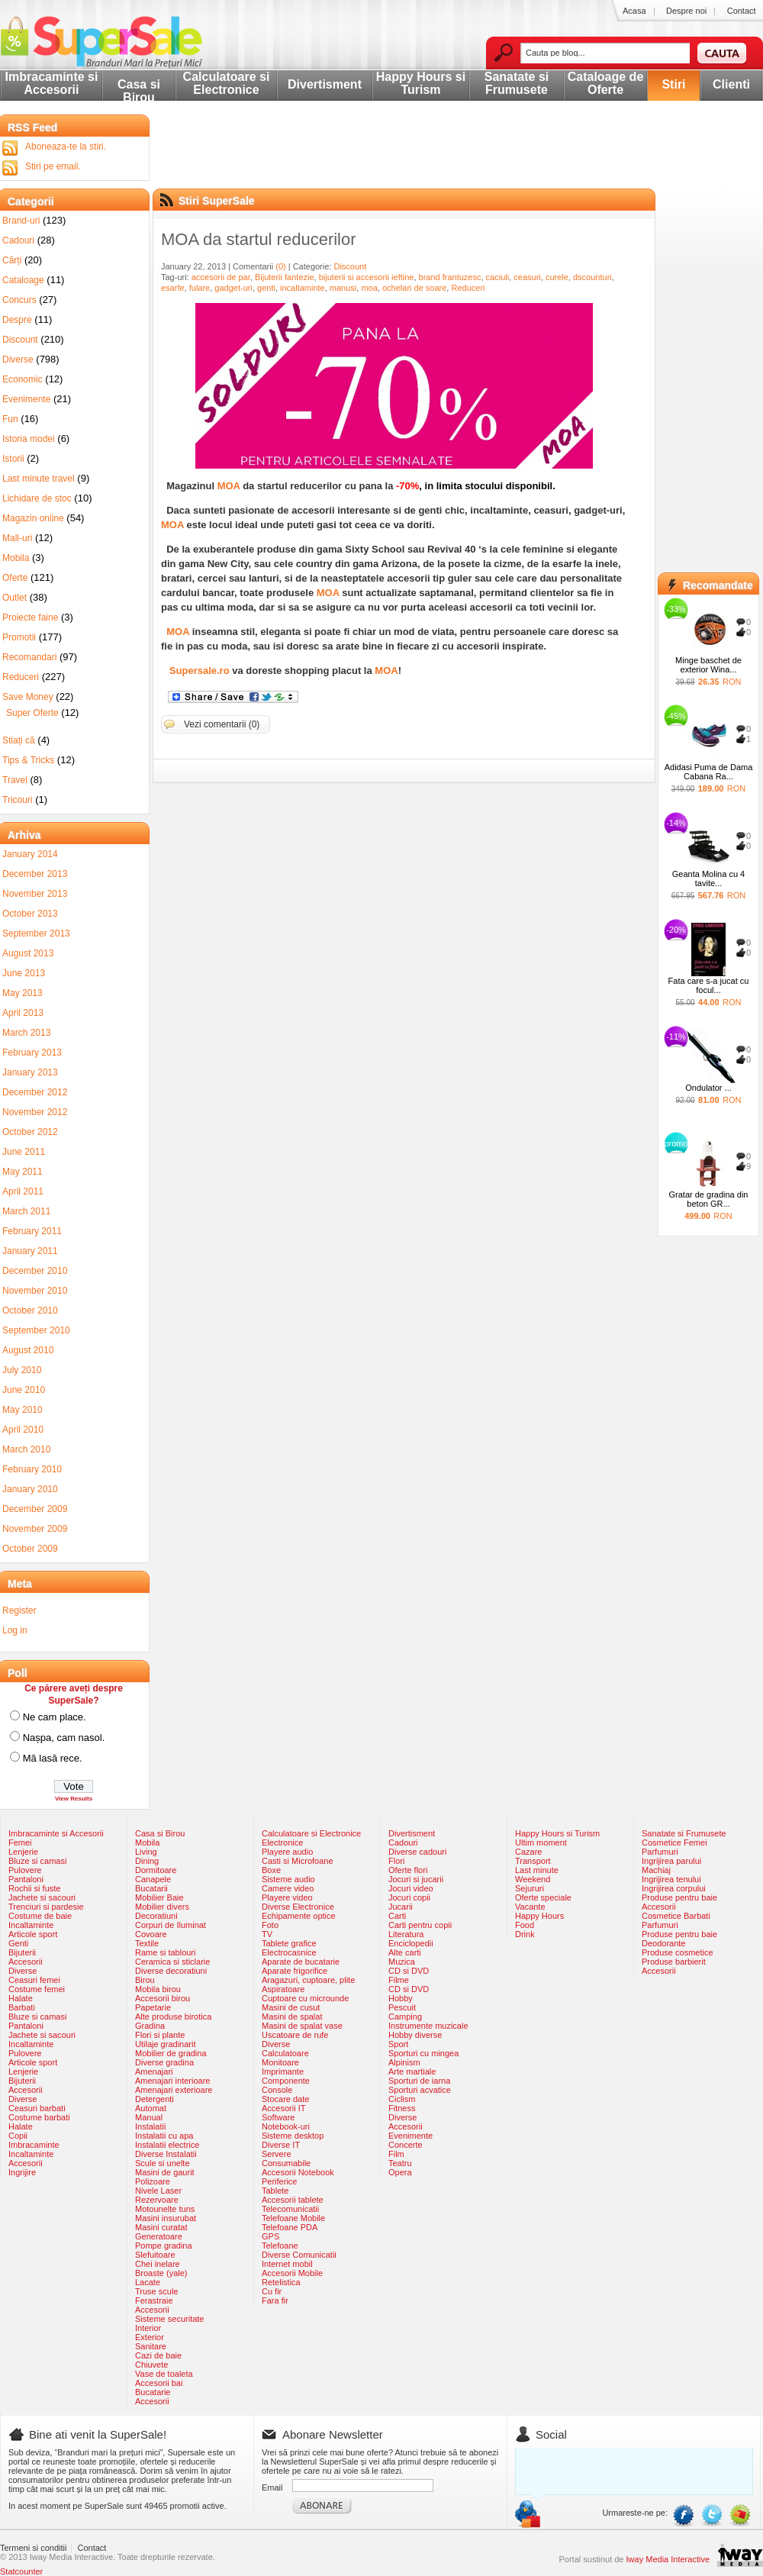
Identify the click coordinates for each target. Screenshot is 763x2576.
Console (277, 2089)
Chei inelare (157, 2263)
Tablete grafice (289, 1943)
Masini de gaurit (165, 2172)
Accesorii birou (162, 1998)
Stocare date (285, 2099)
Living (146, 1851)
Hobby (400, 1998)
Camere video (288, 1888)
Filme (398, 1979)
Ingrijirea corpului (674, 1888)
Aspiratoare (283, 1989)
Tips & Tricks (28, 760)
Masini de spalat (292, 2016)
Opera (400, 2172)
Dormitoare (155, 1870)
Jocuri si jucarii (415, 1879)
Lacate (147, 2282)
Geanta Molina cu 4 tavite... (708, 878)
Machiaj (656, 1870)
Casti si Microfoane (297, 1860)
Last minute (537, 1870)
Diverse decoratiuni (171, 1970)
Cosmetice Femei (674, 1842)
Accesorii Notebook (298, 2172)
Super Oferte (32, 713)
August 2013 (27, 953)
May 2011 (22, 1171)
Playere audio (287, 1851)
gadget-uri (233, 287)
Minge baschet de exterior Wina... (708, 665)
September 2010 (36, 1330)
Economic (22, 379)
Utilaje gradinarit (165, 2044)
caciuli (498, 277)
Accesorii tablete (293, 2199)
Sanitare (150, 2346)
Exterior (149, 2337)
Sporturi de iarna (419, 2080)
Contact (741, 10)
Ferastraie (154, 2300)
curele (557, 277)
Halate (20, 1998)
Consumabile (286, 2163)
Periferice (279, 2181)
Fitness (401, 2108)
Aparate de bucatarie (301, 1961)
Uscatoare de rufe (295, 2034)
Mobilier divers (162, 1906)
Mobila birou (158, 1989)
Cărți (11, 260)
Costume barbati (39, 2117)
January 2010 (30, 1489)
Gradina (150, 2025)
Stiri (673, 84)
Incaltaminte (30, 1925)
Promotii (19, 637)
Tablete (275, 2190)
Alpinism (404, 2062)
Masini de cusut (291, 2007)
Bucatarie (152, 2392)
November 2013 (34, 893)
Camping (405, 2016)
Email (272, 2487)
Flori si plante (160, 2034)
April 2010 (22, 1429)
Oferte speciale (543, 1897)
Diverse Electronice (298, 1906)
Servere (276, 2153)
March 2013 (26, 1032)
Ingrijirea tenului (671, 1879)
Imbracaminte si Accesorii (51, 83)
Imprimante (283, 2071)
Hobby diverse (415, 2034)
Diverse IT (281, 2144)
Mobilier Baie (159, 1897)
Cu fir (272, 2291)
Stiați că (18, 740)
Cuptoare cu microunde (305, 1998)
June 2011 (23, 1151)
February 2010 (32, 1469)
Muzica (401, 1961)
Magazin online (33, 518)
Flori (396, 1860)
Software (278, 2117)
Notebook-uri (286, 2126)
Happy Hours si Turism (420, 83)
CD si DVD (408, 1970)
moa (369, 287)
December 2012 (34, 1092)
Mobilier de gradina (171, 2053)
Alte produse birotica (173, 2016)
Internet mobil (287, 2263)
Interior (148, 2328)
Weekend (532, 1879)
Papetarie (153, 2007)
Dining (147, 1860)
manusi (343, 287)
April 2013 (22, 1013)
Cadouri (18, 240)
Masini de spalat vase (302, 2025)
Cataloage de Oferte (606, 83)
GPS (270, 2236)
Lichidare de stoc (37, 498)
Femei (20, 1842)
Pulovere (24, 1870)
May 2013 (22, 993)
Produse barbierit (674, 1961)
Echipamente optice (299, 1915)
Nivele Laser (158, 2190)
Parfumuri (660, 1851)
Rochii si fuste (34, 1888)
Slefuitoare (155, 2254)
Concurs (19, 300)
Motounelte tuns (165, 2208)
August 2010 (27, 1350)
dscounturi (592, 277)
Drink (525, 1934)
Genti (18, 1943)
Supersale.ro (199, 670)
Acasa (634, 10)
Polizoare (152, 2181)
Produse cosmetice (677, 1952)
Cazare (528, 1851)
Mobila (15, 558)
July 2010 (21, 1370)
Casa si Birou (139, 91)
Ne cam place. (54, 1717)
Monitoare (280, 2062)
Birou (145, 1979)
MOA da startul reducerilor (258, 239)
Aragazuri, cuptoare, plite (308, 1979)
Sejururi (529, 1888)
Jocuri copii (409, 1897)
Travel (14, 780)
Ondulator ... (708, 1087)
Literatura (405, 1934)
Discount (349, 266)
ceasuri (526, 277)
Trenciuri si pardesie (46, 1906)
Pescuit (402, 2007)
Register (19, 1610)
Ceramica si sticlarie (172, 1961)
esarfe (173, 287)
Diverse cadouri (417, 1851)
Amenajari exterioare (174, 2089)
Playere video (287, 1897)
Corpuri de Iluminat (170, 1925)
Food (524, 1925)
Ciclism (401, 2099)
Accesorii (25, 1961)
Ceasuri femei (34, 1979)
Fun (10, 419)
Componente (286, 2080)
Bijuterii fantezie (284, 277)
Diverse (18, 359)
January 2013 (30, 1072)
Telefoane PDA (289, 2227)
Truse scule (156, 2291)
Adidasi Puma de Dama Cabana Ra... (709, 771)
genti (266, 287)
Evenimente (26, 399)
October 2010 (30, 1310)
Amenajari (154, 2071)
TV (267, 1934)
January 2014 (30, 854)
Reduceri (468, 287)
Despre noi (686, 10)
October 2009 (30, 1548)
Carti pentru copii (420, 1925)
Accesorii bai (158, 2382)
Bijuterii (22, 1952)
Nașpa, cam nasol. (64, 1737)
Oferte (14, 577)
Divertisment (325, 84)
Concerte (405, 2144)
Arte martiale (412, 2071)
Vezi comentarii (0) (221, 724)
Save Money (27, 697)
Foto (270, 1925)
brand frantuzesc (450, 277)
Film (396, 2153)
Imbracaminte (34, 2144)
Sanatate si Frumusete (517, 83)
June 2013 (23, 973)
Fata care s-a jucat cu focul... (708, 985)
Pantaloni (25, 1879)
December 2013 (34, 874)
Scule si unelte (162, 2163)
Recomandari (29, 657)
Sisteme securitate (169, 2318)
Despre (17, 319)
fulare (200, 287)
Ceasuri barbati (37, 2108)
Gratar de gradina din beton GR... (709, 1199)
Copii (17, 2135)
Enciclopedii (410, 1943)
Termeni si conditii (33, 2547)
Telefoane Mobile (293, 2218)
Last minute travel (38, 478)
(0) (280, 266)
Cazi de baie (158, 2355)
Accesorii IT (283, 2108)
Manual (149, 2117)
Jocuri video (410, 1888)
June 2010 (23, 1390)
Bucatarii (151, 1888)
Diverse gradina (164, 2062)
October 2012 (30, 1132)
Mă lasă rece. (52, 1758)
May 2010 (22, 1409)
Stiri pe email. (53, 166)
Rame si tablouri (165, 1952)
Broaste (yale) (161, 2273)
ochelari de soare (414, 287)
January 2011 (30, 1251)
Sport (398, 2044)
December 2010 (34, 1270)
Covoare (151, 1934)
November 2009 (34, 1528)
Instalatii (150, 2126)
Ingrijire (22, 2172)
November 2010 (34, 1290)
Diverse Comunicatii (299, 2254)
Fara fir (275, 2300)
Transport (533, 1860)
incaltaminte (302, 287)
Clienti (731, 84)
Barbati (21, 2007)
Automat (150, 2108)
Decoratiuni (156, 1915)
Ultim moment (541, 1842)
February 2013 (32, 1052)
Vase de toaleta (164, 2373)
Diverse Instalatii (166, 2153)
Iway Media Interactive (668, 2559)
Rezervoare (157, 2199)
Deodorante (664, 1943)
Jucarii (400, 1906)
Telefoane (280, 2245)
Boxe (271, 1870)
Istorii (13, 458)
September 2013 (36, 933)
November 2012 (34, 1112)
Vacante (530, 1906)
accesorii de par (221, 277)
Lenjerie (23, 1851)
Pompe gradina (163, 2245)
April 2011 (22, 1191)
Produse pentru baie (679, 1897)
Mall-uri (17, 538)
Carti (397, 1915)
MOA (228, 486)
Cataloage (23, 280)
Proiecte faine (30, 617)
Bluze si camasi (37, 1860)
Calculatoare (285, 2053)
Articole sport (32, 1934)
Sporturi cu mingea (423, 2053)
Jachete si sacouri (42, 1897)
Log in (14, 1630)
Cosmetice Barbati (676, 1915)
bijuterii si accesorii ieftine (366, 277)
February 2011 (32, 1231)
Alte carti (404, 1952)
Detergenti (154, 2099)
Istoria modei (28, 439)
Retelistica (281, 2282)
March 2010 (26, 1449)
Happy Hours (539, 1915)
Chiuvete (151, 2364)
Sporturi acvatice (419, 2089)
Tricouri (17, 800)
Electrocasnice (289, 1952)
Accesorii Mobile (292, 2273)
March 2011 (26, 1211)
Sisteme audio (288, 1879)
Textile (147, 1943)
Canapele (153, 1879)
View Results (73, 1798)
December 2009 (34, 1509)
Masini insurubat (165, 2218)
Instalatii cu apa (164, 2135)
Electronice (282, 1842)
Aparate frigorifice (294, 1970)
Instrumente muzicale (428, 2025)
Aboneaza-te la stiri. (65, 146)
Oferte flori (407, 1870)
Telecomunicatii (290, 2208)
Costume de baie (40, 1915)
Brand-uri (21, 220)
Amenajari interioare (172, 2080)
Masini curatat (161, 2227)
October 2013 (30, 913)
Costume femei (36, 1989)
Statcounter (21, 2571)
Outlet (14, 597)
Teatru (400, 2163)
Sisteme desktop (293, 2135)
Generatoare (158, 2236)
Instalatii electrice (167, 2144)
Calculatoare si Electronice (226, 83)
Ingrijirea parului (671, 1860)
